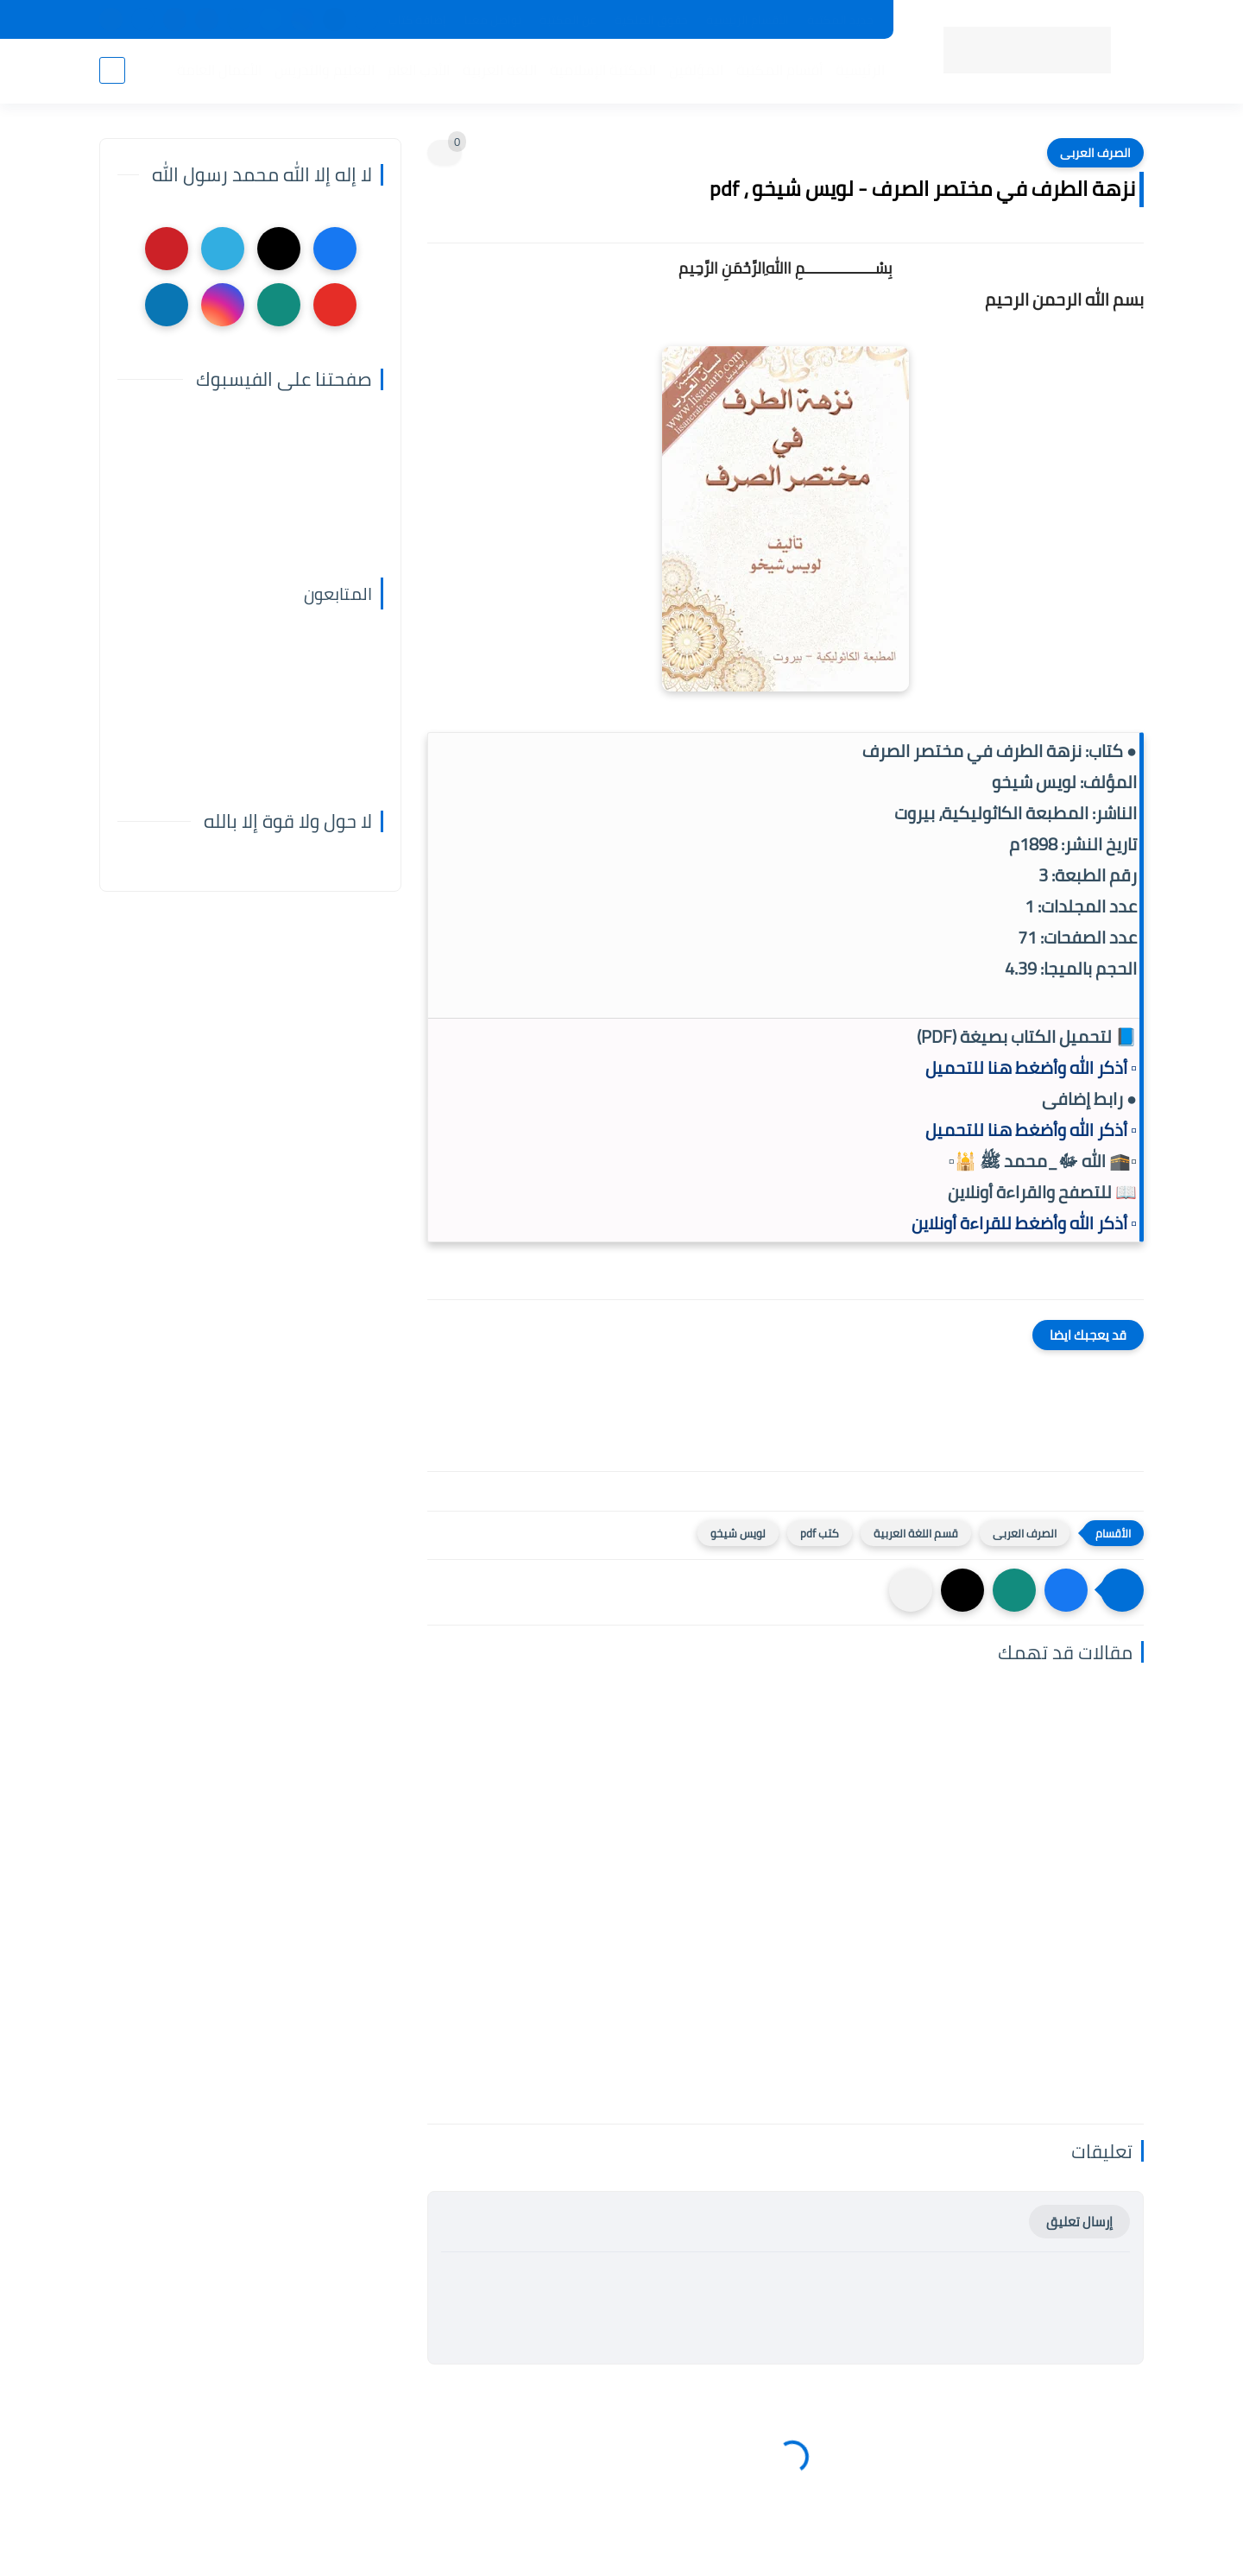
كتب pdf (819, 1533)
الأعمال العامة (219, 70)
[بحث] (112, 70)
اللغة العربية (500, 70)
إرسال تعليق (1079, 2221)
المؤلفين (696, 70)
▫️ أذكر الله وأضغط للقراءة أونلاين (1024, 1223)
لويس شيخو (738, 1533)
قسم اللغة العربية (916, 1533)
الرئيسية (860, 70)
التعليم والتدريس (324, 70)
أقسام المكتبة (779, 70)
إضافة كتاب (417, 20)
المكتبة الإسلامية (603, 70)
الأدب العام (419, 70)
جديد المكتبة (840, 20)
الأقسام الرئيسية (747, 20)
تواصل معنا (492, 20)
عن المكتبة (567, 20)
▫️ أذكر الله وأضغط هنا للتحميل (1031, 1067)
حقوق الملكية (651, 20)
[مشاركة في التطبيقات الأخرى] (910, 1590)
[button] (1066, 1590)
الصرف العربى (1095, 153)
